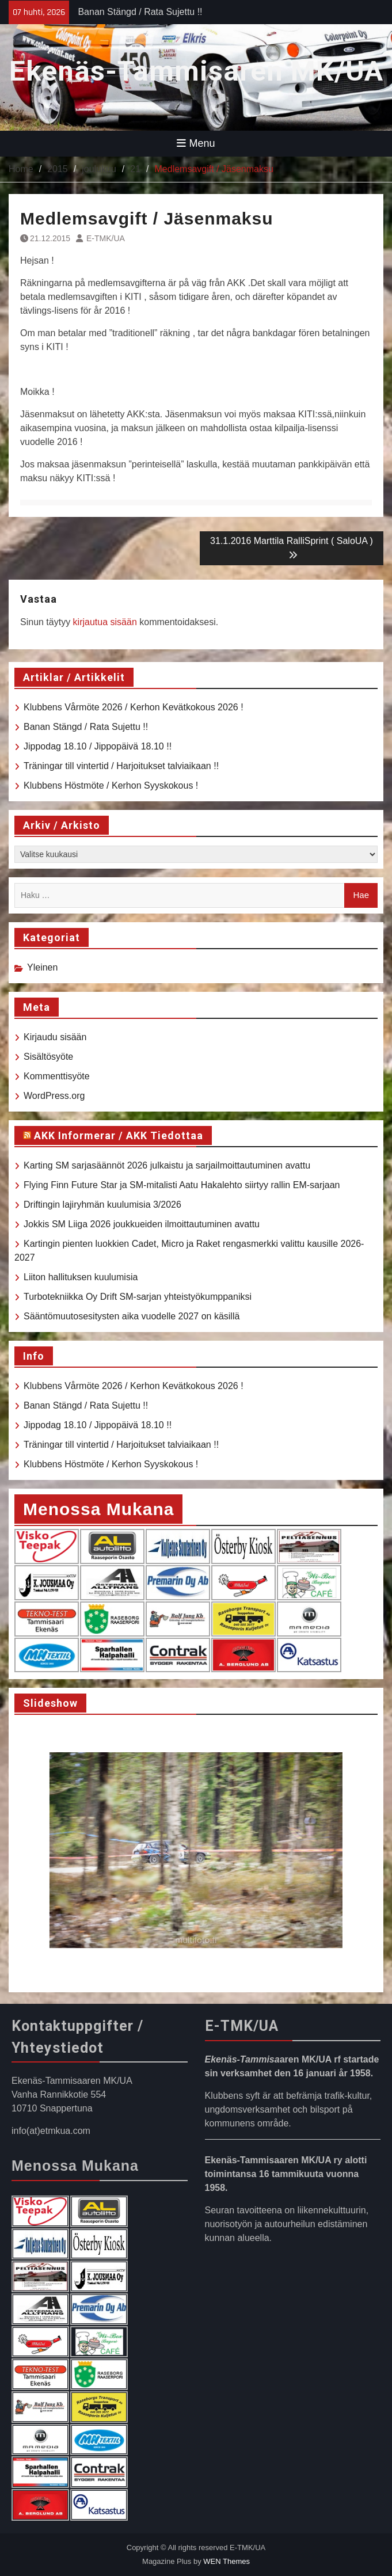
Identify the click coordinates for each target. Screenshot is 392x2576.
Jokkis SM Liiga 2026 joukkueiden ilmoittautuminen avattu (142, 1224)
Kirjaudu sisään (55, 1037)
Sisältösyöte (48, 1056)
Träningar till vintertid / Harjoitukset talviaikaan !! (121, 766)
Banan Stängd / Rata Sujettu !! (140, 12)
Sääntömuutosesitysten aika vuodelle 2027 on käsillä (131, 1316)
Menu (196, 143)
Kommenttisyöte (57, 1076)
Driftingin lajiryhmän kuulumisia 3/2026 (102, 1204)
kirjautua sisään (105, 622)
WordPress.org (54, 1096)
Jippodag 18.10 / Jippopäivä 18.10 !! (98, 746)
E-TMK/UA (105, 238)
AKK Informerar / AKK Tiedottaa (118, 1135)
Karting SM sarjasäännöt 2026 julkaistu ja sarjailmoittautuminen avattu (167, 1165)
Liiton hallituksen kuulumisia (81, 1277)
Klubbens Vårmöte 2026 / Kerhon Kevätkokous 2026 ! (133, 707)
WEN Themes (226, 2561)
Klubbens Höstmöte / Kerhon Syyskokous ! (111, 785)
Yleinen (42, 967)
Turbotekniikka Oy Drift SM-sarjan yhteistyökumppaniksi (138, 1297)
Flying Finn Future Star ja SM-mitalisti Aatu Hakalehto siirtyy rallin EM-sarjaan (182, 1185)
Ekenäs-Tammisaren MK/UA (196, 71)
